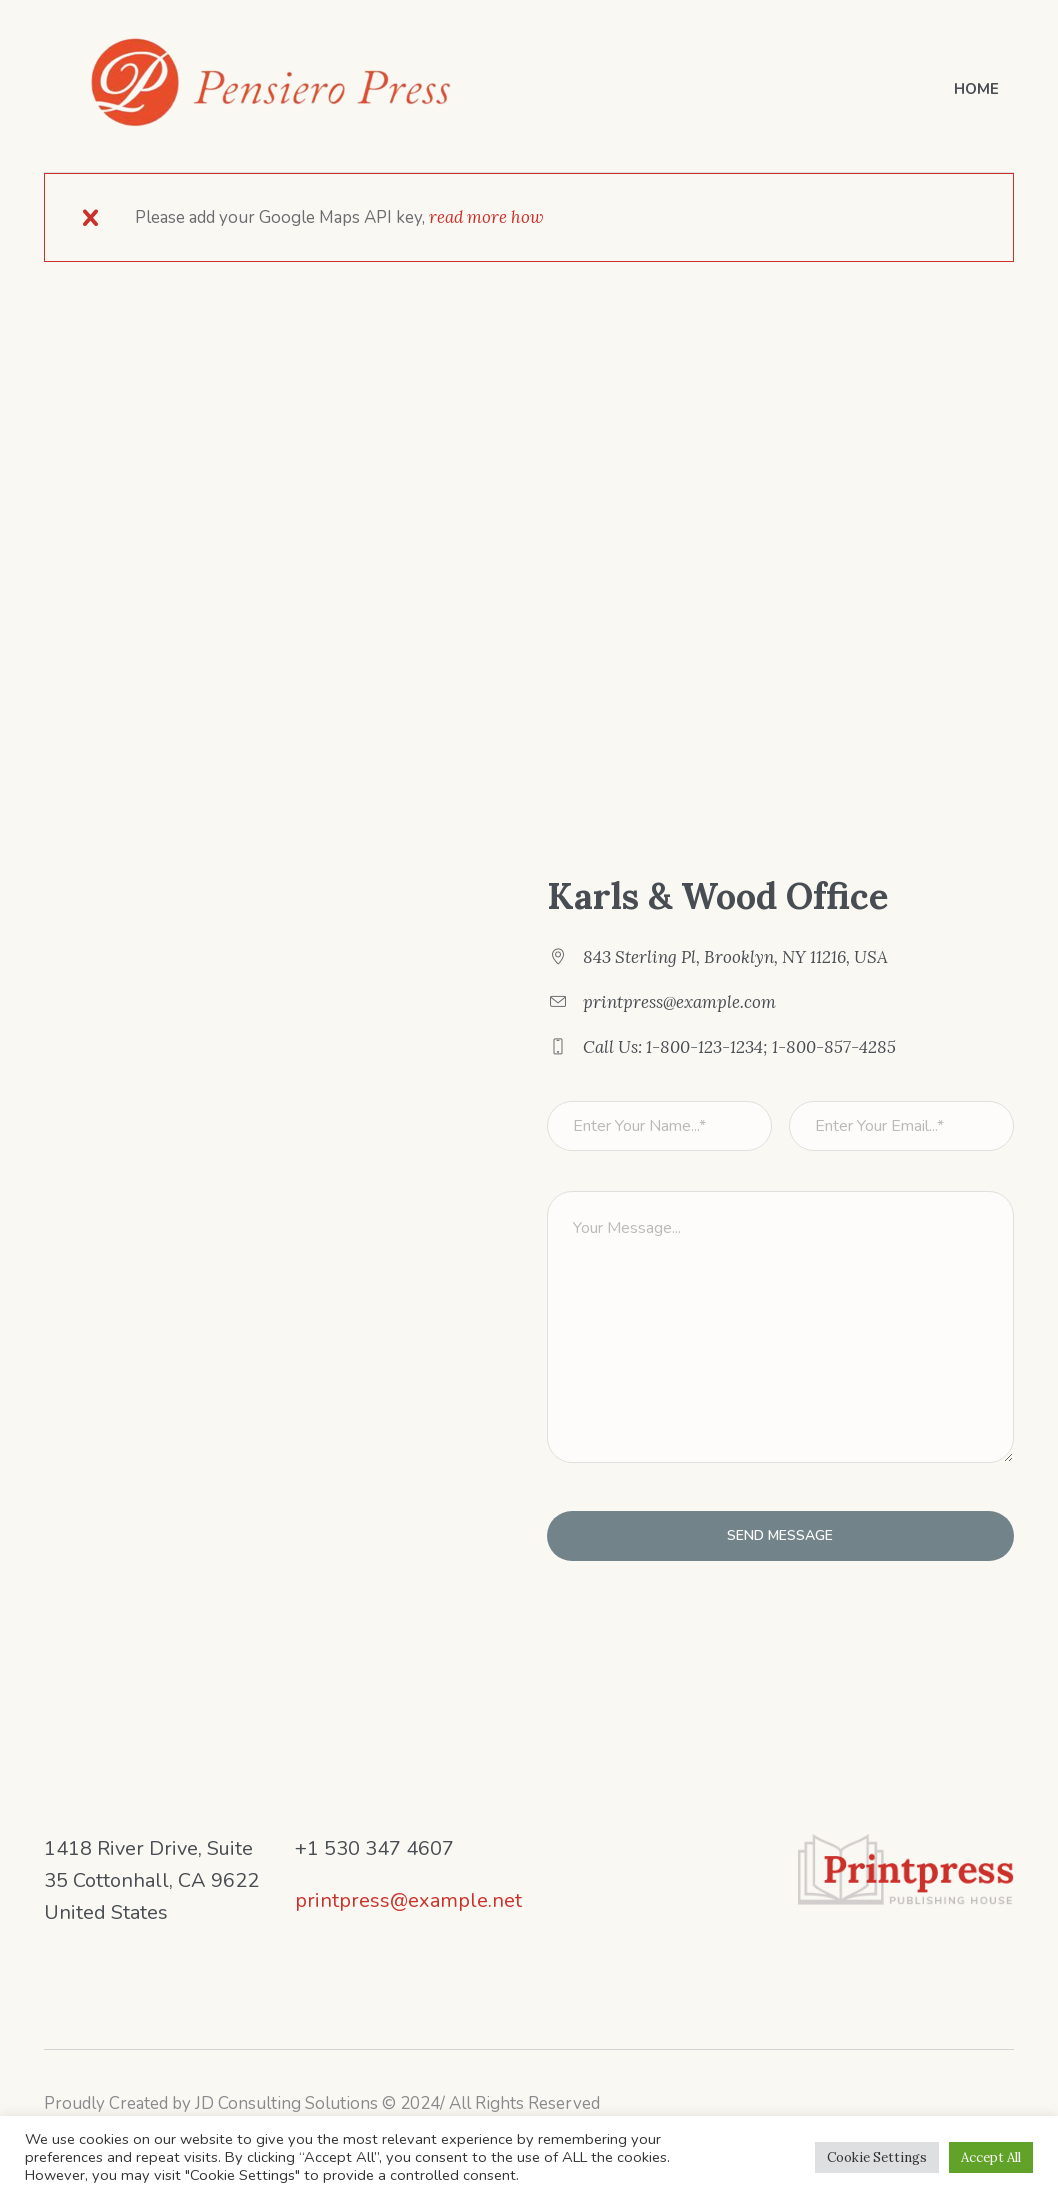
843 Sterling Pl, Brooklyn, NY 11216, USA (735, 957)
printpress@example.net (408, 1900)
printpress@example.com (679, 1002)
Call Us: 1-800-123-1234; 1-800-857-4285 (739, 1047)
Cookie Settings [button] (877, 2157)
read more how (486, 217)
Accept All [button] (991, 2157)
